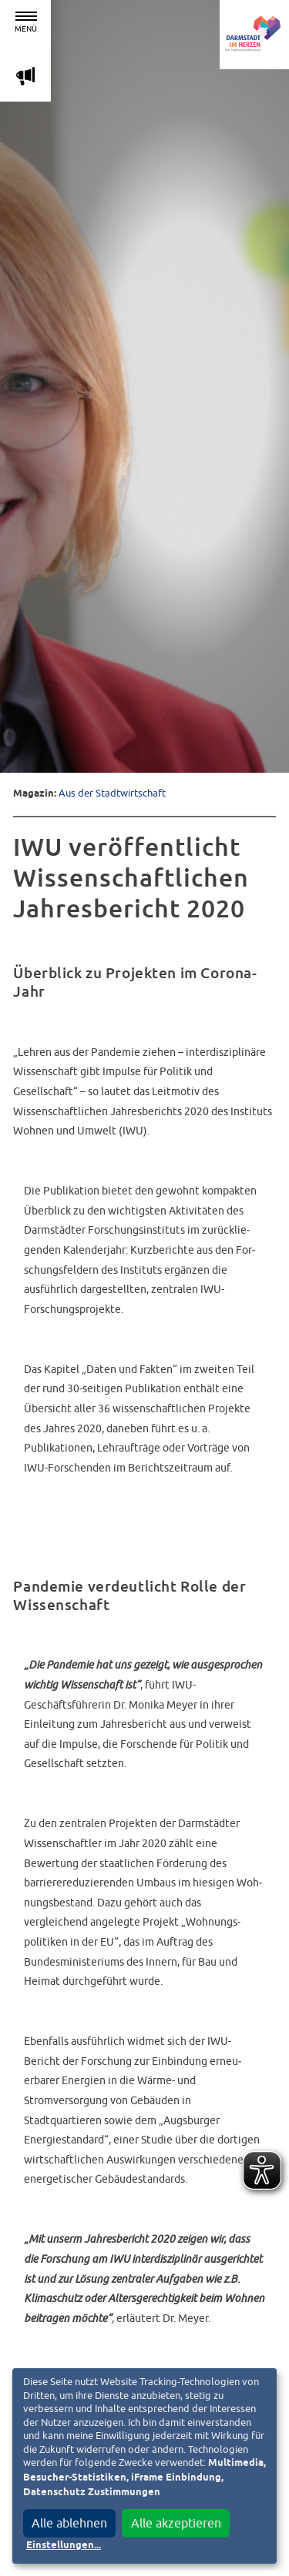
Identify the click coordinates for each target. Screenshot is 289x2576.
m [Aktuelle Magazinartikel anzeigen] (25, 75)
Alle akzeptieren (176, 2523)
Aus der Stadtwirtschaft (112, 793)
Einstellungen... (63, 2545)
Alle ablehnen (69, 2523)
